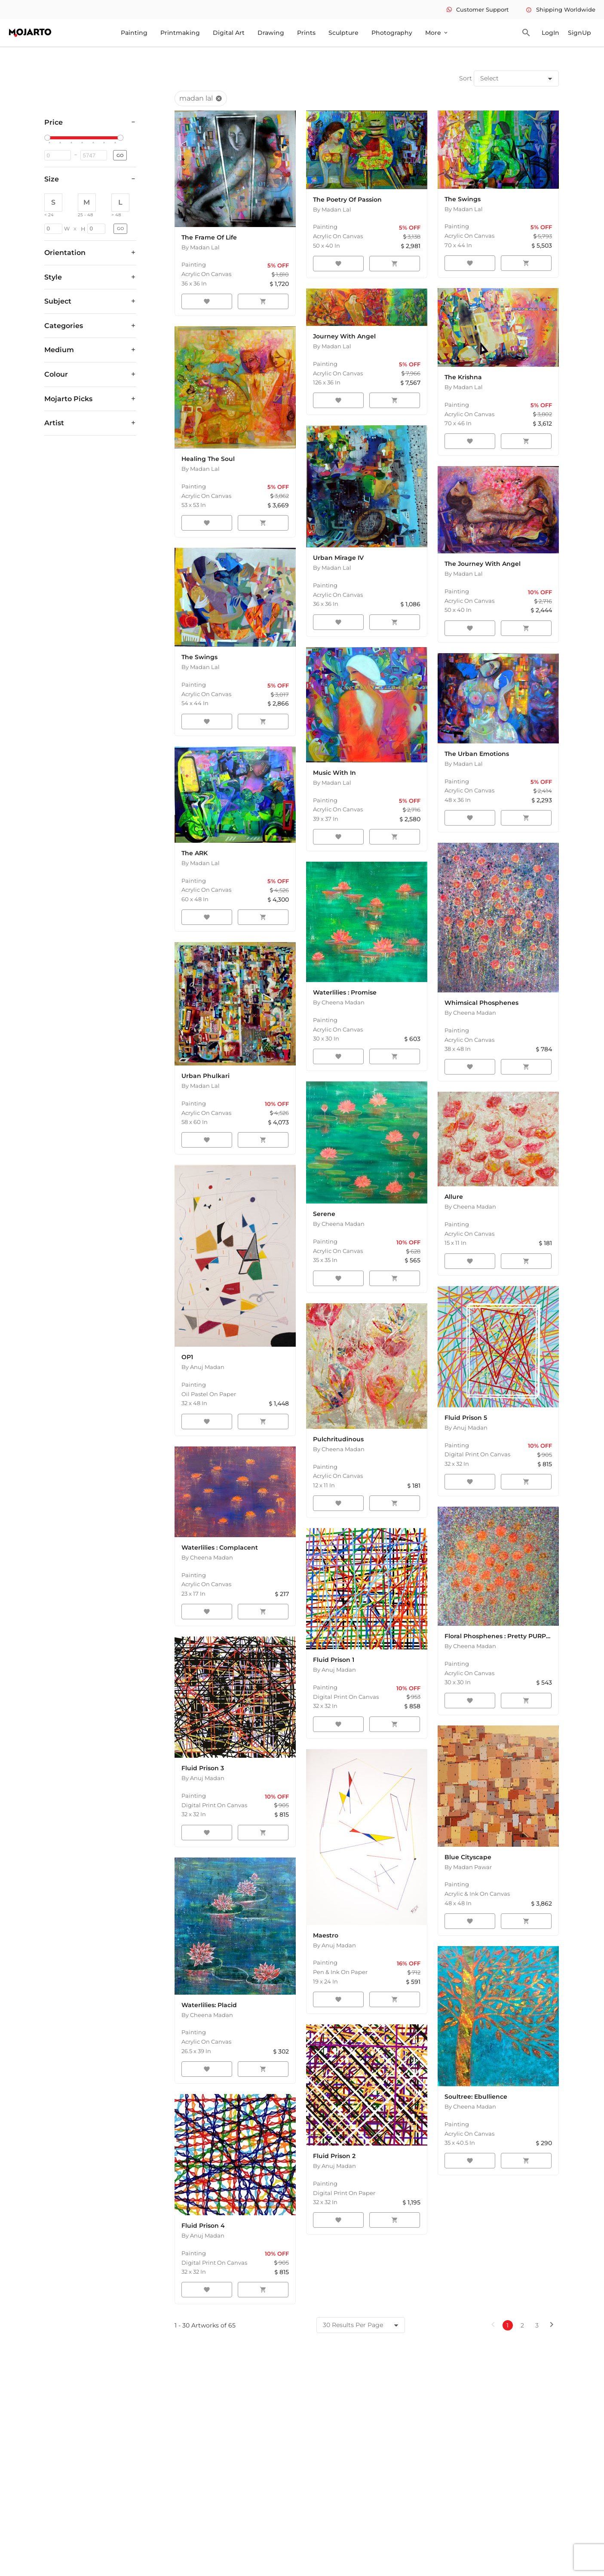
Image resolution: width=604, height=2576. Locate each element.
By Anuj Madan (202, 1366)
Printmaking (180, 33)
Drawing (271, 33)
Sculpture (343, 33)
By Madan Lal (200, 247)
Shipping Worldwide (560, 9)
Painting (134, 33)
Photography (391, 33)
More (437, 33)
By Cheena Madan (339, 1002)
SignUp (579, 33)
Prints (306, 33)
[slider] (48, 138)
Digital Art (229, 33)
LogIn (550, 33)
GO (120, 155)
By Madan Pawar (468, 1867)
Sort (465, 78)
